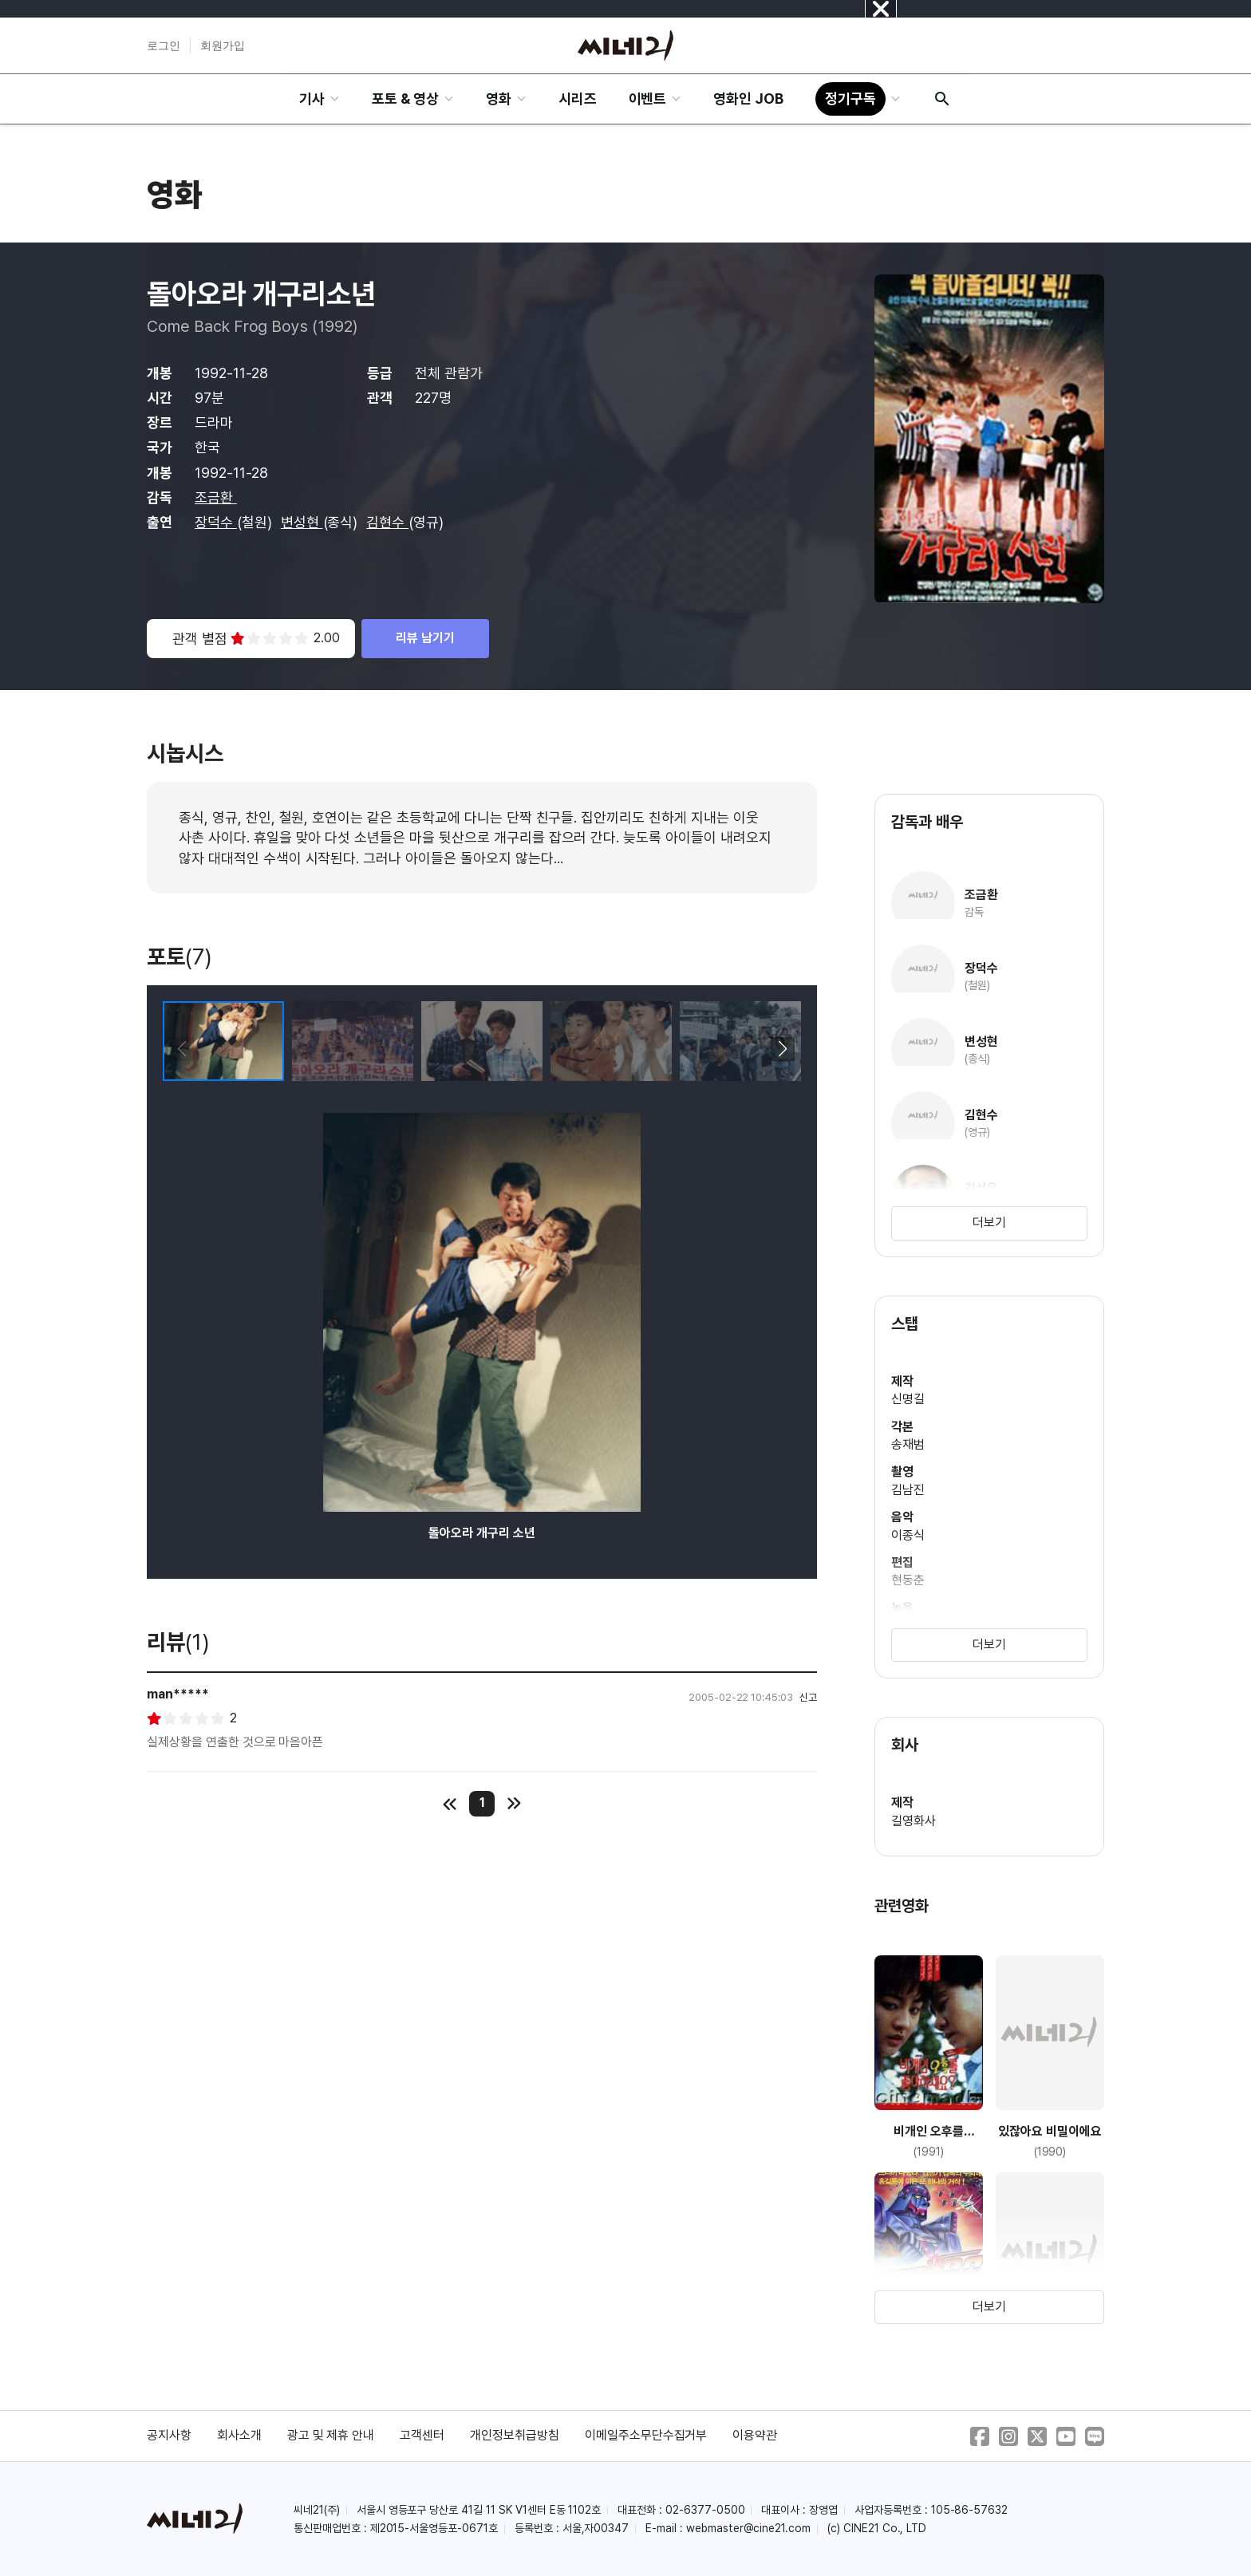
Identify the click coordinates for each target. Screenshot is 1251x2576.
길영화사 (913, 1820)
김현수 (387, 522)
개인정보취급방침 (514, 2435)
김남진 (908, 1489)
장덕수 (216, 522)
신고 (808, 1697)
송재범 (908, 1444)
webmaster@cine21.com (748, 2528)
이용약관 (754, 2435)
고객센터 (422, 2435)
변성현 (302, 522)
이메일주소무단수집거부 (646, 2435)
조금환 (216, 497)
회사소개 (239, 2435)
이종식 (908, 1535)
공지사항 (169, 2435)
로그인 (163, 45)
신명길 (908, 1398)
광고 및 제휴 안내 (331, 2435)
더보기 (989, 1222)
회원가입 (222, 45)
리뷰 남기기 (425, 637)
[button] (782, 1049)
